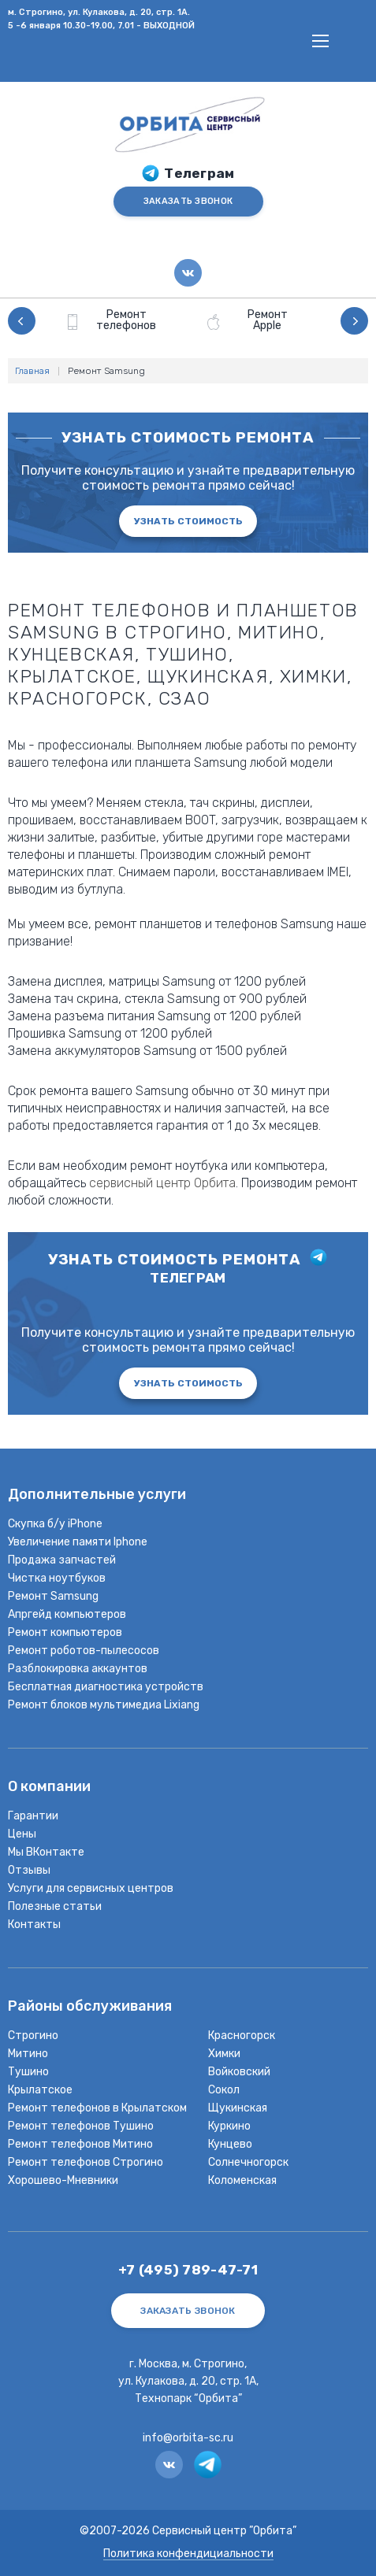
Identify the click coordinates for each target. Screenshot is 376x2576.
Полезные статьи (55, 1906)
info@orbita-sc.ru (188, 2438)
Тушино (28, 2071)
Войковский (239, 2071)
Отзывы (29, 1870)
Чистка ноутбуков (57, 1578)
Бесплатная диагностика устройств (105, 1686)
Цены (22, 1834)
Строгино (33, 2035)
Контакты (34, 1924)
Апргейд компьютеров (67, 1614)
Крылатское (40, 2090)
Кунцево (230, 2144)
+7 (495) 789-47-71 (188, 2270)
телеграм (187, 1278)
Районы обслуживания (90, 2007)
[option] (117, 320)
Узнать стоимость (188, 521)
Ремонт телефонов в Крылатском (97, 2108)
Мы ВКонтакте (46, 1852)
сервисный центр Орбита (162, 1182)
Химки (224, 2053)
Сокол (224, 2090)
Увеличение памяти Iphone (77, 1542)
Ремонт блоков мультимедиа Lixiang (103, 1705)
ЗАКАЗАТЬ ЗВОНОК (188, 201)
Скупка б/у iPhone (55, 1523)
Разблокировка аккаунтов (77, 1668)
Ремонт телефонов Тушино (81, 2126)
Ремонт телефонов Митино (80, 2144)
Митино (28, 2053)
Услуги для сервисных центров (90, 1888)
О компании (49, 1787)
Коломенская (242, 2180)
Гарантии (33, 1816)
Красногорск (241, 2035)
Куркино (229, 2126)
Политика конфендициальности (188, 2554)
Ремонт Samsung (53, 1596)
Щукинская (237, 2108)
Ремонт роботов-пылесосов (83, 1650)
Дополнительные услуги (97, 1495)
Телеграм (199, 173)
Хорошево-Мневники (63, 2180)
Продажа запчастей (62, 1560)
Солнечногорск (248, 2162)
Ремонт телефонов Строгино (85, 2162)
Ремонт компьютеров (65, 1632)
